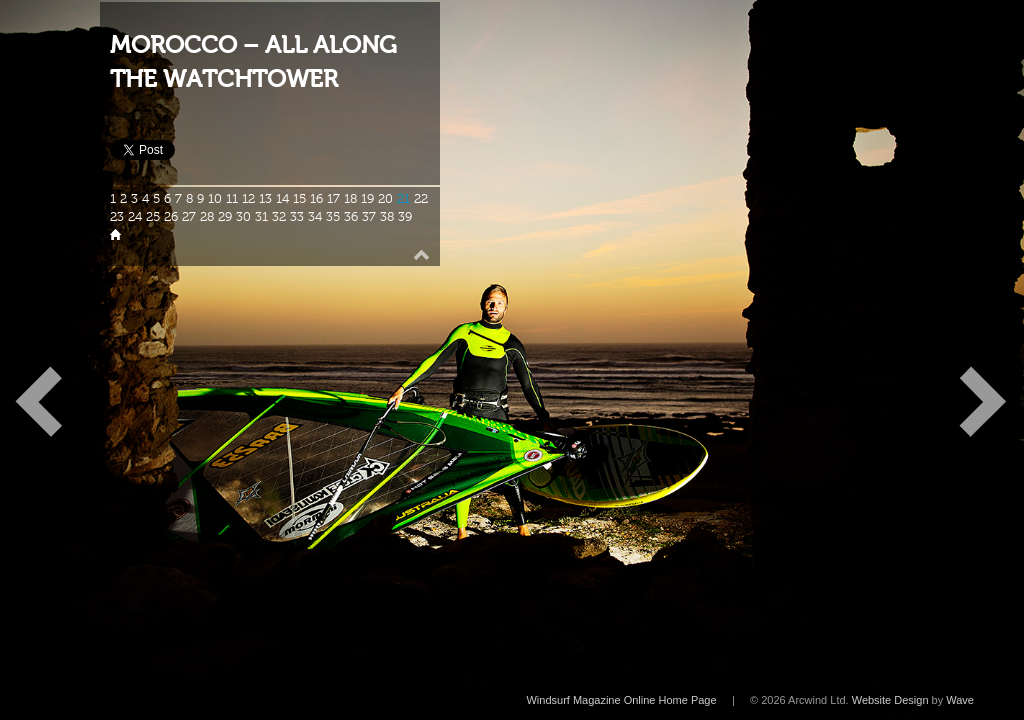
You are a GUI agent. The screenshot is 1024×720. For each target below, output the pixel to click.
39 (405, 217)
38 (387, 217)
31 (261, 217)
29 (225, 217)
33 (297, 217)
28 (207, 217)
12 (248, 199)
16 (316, 199)
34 (315, 217)
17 (333, 199)
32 (279, 217)
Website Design (890, 700)
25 (153, 217)
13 (265, 199)
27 (189, 217)
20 (385, 199)
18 (350, 199)
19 (367, 199)
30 (243, 217)
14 (282, 199)
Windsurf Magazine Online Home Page (621, 700)
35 (333, 217)
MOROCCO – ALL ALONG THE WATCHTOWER (253, 62)
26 (171, 217)
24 (135, 217)
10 (215, 199)
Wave (960, 700)
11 (232, 199)
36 (351, 217)
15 (299, 199)
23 (117, 217)
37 (369, 217)
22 (421, 199)
